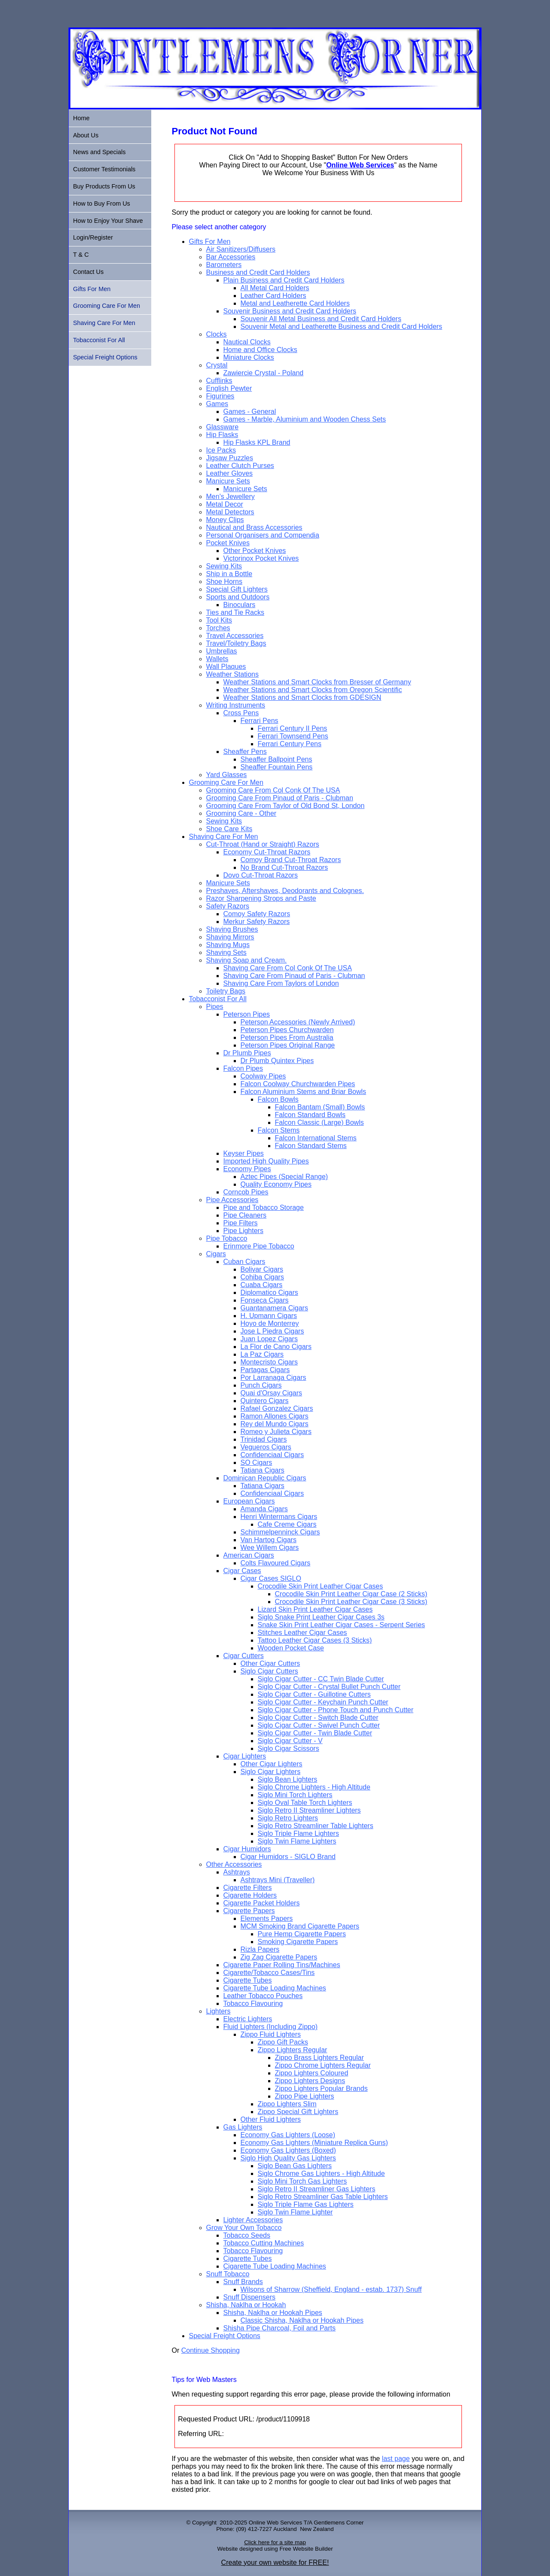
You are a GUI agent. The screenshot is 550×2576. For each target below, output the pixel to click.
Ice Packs (221, 450)
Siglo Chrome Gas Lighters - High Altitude (321, 2173)
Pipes (214, 1006)
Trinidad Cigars (264, 1439)
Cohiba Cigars (262, 1277)
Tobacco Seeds (246, 2235)
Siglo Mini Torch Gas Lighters (302, 2181)
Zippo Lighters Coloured (311, 2073)
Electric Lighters (247, 2019)
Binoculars (239, 604)
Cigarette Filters (247, 1887)
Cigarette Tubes (247, 1980)
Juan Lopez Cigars (269, 1339)
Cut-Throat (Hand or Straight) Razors (262, 844)
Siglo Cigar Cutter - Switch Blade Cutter (318, 1717)
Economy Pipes (247, 1169)
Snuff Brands (243, 2281)
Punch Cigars (261, 1385)
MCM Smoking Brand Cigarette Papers (300, 1926)
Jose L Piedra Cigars (272, 1331)
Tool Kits (219, 620)
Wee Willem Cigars (270, 1547)
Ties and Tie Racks (235, 612)
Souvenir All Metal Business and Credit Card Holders (321, 318)
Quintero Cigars (265, 1400)
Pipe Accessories (232, 1199)
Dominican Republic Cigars (264, 1478)
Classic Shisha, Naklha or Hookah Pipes (302, 2320)
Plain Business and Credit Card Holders (284, 280)
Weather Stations (232, 674)
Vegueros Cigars (266, 1447)
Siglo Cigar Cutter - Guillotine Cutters (314, 1694)
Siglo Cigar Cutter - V (290, 1740)
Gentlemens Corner (339, 2522)
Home (81, 118)
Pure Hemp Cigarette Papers (302, 1934)
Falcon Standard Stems (311, 1145)
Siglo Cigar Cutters (269, 1671)
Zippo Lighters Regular (292, 2050)
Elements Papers (267, 1918)
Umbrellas (221, 651)
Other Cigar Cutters (270, 1663)
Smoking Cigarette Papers (298, 1941)
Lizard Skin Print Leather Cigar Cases (315, 1609)
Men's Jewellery (230, 496)
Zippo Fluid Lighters (271, 2034)
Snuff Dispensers (249, 2297)
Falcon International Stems (316, 1138)
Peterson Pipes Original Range (288, 1045)
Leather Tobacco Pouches (263, 1995)
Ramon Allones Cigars (275, 1416)
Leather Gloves (229, 473)
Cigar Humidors (247, 1849)
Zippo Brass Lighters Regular (319, 2057)
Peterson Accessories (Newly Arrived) (298, 1022)
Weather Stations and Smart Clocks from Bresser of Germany (317, 682)
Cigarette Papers (249, 1910)
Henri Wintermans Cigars (279, 1516)
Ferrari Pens (259, 720)
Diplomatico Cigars (269, 1292)
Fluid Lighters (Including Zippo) (270, 2026)
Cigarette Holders (250, 1895)
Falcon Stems (279, 1130)
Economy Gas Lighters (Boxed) (288, 2150)
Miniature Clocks (248, 357)
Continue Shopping (210, 2350)
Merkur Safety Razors (256, 921)
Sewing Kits (224, 566)
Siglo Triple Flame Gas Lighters (306, 2204)
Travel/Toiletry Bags (236, 643)
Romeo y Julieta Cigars (276, 1431)
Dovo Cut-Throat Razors (260, 875)
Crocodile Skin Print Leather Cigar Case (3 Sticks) (351, 1601)
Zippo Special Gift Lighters (298, 2111)
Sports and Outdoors (238, 597)
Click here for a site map (275, 2542)
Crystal (217, 365)
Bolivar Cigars (262, 1269)
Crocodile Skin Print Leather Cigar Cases (320, 1586)
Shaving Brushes (232, 929)
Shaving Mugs (228, 944)
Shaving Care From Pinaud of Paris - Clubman (294, 975)
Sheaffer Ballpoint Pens (276, 759)
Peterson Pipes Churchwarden (287, 1029)
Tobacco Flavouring (253, 2003)
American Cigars (248, 1555)
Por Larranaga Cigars (273, 1377)
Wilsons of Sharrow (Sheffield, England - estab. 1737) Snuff (331, 2289)
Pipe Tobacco (227, 1238)
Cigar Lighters (244, 1756)
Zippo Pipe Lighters (304, 2096)
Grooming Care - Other (241, 813)
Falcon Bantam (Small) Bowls (320, 1107)
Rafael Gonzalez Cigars (277, 1408)
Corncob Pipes (246, 1192)
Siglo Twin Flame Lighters (297, 1841)
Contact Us (88, 271)
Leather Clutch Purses (240, 465)
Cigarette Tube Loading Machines (274, 1988)
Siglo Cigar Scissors (288, 1748)
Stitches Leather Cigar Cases (302, 1632)
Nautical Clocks (247, 342)
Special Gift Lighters (237, 589)
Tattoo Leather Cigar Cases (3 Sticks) (315, 1640)
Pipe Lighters (243, 1230)
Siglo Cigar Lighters (271, 1771)
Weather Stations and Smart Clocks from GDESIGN (302, 697)
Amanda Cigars (264, 1509)
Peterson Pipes (246, 1014)
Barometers (224, 264)
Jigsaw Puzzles (229, 458)
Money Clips (225, 519)
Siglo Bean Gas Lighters (295, 2165)
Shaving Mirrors (230, 937)
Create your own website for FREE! (275, 2562)
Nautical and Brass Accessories (254, 527)
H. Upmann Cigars (269, 1315)
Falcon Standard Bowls (310, 1114)
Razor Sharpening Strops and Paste (261, 898)
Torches (218, 628)
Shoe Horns (224, 581)
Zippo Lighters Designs (310, 2080)
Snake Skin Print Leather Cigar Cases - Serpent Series (341, 1624)
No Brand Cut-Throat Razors (284, 867)
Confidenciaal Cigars (272, 1454)
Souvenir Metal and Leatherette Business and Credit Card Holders (342, 326)
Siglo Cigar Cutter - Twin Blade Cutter (315, 1733)
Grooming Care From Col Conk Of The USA (273, 790)
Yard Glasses (226, 774)
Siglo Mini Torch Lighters (295, 1794)
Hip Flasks (222, 434)
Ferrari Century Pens (290, 743)
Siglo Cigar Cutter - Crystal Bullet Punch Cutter (329, 1686)
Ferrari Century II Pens (292, 728)
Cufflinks (219, 380)
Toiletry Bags (226, 991)
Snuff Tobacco (228, 2274)
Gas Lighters (243, 2127)
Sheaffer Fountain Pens (277, 767)
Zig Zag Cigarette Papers (279, 1957)
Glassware (222, 427)
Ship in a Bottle (229, 573)
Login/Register (93, 237)
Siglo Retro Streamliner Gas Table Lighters (323, 2196)
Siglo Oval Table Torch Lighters (305, 1802)
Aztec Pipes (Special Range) (284, 1176)
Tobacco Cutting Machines (263, 2243)
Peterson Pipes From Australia (287, 1037)
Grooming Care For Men (226, 782)
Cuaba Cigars (262, 1284)
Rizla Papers (260, 1949)
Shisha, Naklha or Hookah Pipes (272, 2312)
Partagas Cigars (265, 1369)
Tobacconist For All (218, 998)
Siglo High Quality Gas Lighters (288, 2158)
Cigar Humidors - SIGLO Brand (288, 1856)
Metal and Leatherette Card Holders (295, 303)
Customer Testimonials (104, 169)
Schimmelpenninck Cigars (280, 1532)
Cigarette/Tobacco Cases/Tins (269, 1972)
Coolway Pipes (263, 1076)
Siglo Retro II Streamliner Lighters (309, 1810)
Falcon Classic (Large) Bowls (319, 1122)
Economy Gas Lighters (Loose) (288, 2135)
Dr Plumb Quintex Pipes (277, 1060)
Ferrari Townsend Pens (293, 736)
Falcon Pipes (243, 1068)
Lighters (218, 2011)
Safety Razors (227, 906)
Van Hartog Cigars (268, 1539)
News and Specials (99, 152)
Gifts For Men (210, 241)
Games (217, 403)
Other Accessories (234, 1864)
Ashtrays (236, 1872)
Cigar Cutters (243, 1655)
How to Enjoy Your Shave (108, 220)
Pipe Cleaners (245, 1215)
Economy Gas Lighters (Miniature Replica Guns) (314, 2142)
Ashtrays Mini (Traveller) (278, 1879)
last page (396, 2458)
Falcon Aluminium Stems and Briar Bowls (304, 1091)
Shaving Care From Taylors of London (281, 983)
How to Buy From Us (101, 203)
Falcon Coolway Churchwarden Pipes (298, 1084)
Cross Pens (241, 713)
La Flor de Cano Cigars (276, 1346)
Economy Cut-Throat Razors (267, 852)
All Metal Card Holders (275, 288)
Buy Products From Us (104, 186)
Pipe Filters (240, 1223)
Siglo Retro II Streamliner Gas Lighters (317, 2189)
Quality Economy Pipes (276, 1184)
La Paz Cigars (262, 1354)
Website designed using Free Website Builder (275, 2549)
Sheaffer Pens (245, 751)
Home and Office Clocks (260, 349)
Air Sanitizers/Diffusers (241, 249)
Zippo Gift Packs (283, 2042)
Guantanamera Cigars (274, 1308)
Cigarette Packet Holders (261, 1903)
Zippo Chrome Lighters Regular (323, 2065)
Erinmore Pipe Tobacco (258, 1246)
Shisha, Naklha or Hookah (246, 2305)
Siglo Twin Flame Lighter (295, 2212)
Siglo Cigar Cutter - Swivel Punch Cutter (319, 1725)
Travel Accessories (235, 635)
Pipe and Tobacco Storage (263, 1207)
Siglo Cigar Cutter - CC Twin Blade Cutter (321, 1679)
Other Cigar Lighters (271, 1764)
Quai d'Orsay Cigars (271, 1393)
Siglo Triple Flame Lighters (298, 1833)
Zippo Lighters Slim (287, 2104)
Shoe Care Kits (229, 828)
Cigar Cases (242, 1570)
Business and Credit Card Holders (258, 272)
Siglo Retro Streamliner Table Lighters (315, 1825)
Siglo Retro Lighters (288, 1818)
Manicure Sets (228, 481)
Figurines (220, 396)
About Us (85, 135)
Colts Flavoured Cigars (276, 1563)
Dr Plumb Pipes (247, 1053)
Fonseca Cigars (265, 1300)
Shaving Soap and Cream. (246, 960)
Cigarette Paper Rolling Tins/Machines (281, 1964)
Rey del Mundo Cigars (275, 1424)
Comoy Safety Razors (256, 913)
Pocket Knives (228, 543)
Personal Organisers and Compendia (262, 535)
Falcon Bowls (278, 1099)
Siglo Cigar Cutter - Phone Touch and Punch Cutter (336, 1709)
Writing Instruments (236, 705)
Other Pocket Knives (254, 550)
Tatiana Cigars (262, 1470)
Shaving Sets (226, 952)
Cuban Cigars (244, 1261)
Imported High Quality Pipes (266, 1161)
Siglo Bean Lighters (288, 1779)
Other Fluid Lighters (271, 2119)
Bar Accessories (231, 257)
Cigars (216, 1254)
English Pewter (229, 388)
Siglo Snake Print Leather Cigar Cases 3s (321, 1617)
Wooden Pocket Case (291, 1648)
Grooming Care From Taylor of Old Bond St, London (285, 805)
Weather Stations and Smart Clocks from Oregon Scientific (312, 689)
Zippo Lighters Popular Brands (321, 2088)
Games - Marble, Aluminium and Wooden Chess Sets (304, 419)
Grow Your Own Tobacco (244, 2227)
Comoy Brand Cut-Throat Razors (291, 859)
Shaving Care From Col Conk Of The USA (287, 968)
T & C (81, 254)
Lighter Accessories (253, 2220)
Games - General (249, 411)
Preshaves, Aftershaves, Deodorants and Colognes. (285, 890)
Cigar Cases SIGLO (271, 1578)
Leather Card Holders (273, 295)
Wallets (217, 658)
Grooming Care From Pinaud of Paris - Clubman (279, 798)
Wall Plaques (226, 666)
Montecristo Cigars (269, 1362)
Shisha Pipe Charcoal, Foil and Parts (279, 2328)
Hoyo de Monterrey (270, 1323)
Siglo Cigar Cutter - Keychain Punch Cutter (323, 1702)
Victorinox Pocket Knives (261, 558)
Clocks (216, 334)
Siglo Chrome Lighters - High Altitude (314, 1787)
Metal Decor (224, 504)
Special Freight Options (224, 2335)
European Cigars (249, 1501)
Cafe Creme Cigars (287, 1524)
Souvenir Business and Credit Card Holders (289, 311)
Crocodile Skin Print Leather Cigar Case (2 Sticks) (351, 1594)
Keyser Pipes (243, 1153)
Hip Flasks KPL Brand (256, 442)
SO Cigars (256, 1462)
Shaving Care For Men (223, 836)
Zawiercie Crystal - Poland (263, 373)
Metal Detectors (230, 512)
